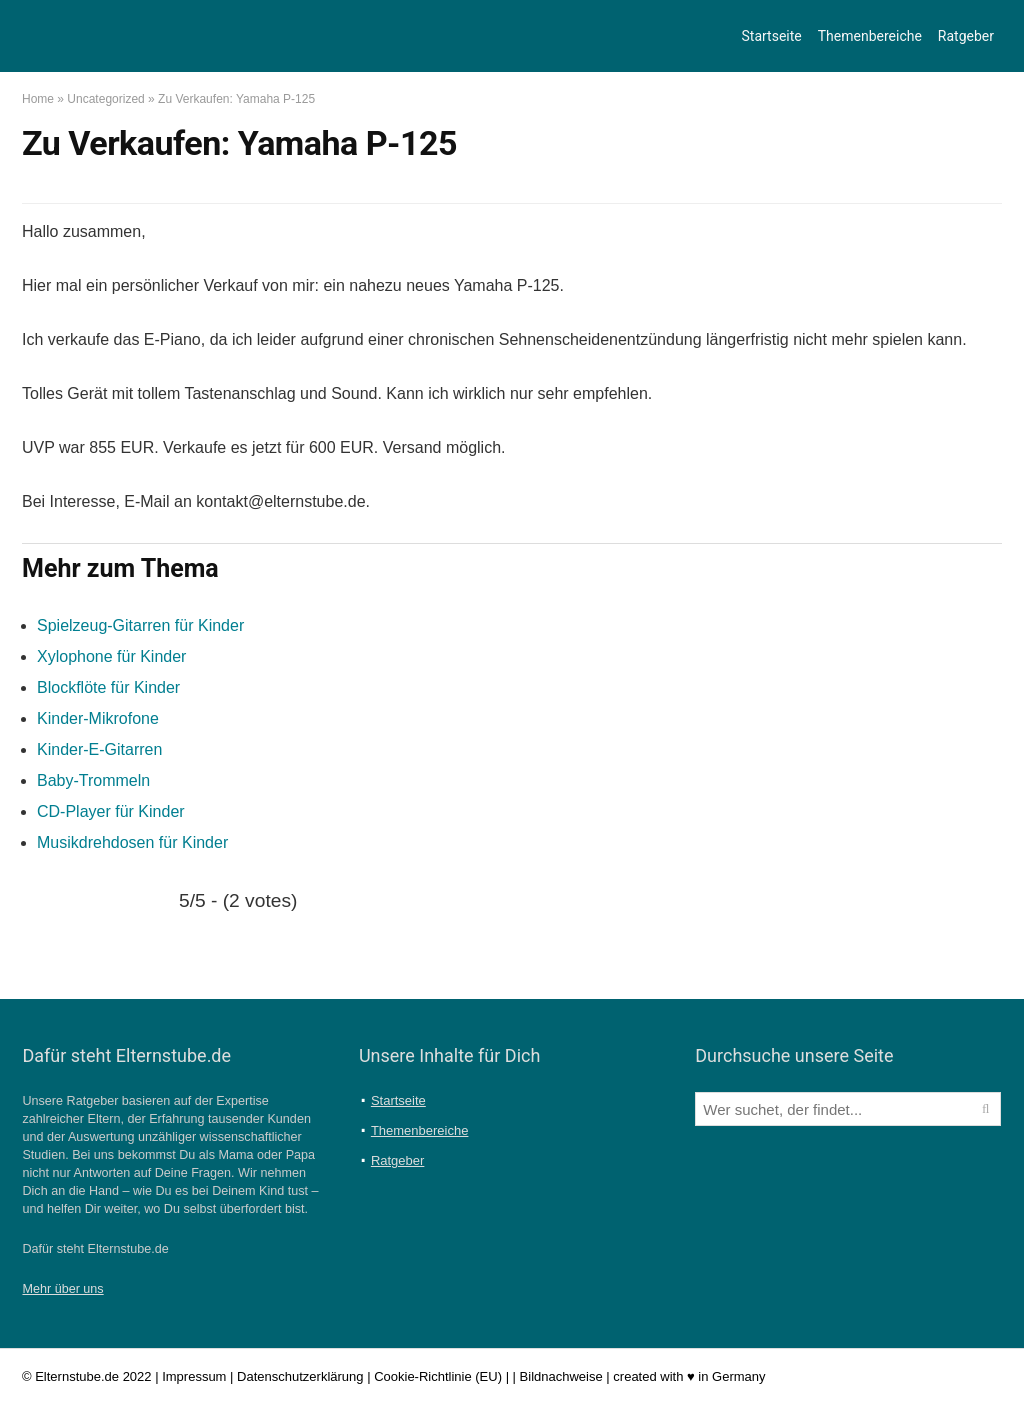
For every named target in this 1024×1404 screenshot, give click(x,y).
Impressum (194, 1376)
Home (38, 99)
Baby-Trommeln (93, 780)
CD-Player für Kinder (111, 811)
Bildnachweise (561, 1376)
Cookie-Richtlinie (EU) (438, 1376)
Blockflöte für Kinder (108, 687)
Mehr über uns (62, 1289)
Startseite (772, 36)
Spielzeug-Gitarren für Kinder (140, 625)
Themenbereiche (870, 36)
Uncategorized (105, 99)
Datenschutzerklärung (300, 1376)
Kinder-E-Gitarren (99, 749)
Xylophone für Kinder (111, 656)
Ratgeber (966, 36)
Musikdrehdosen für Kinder (132, 842)
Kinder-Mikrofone (98, 718)
